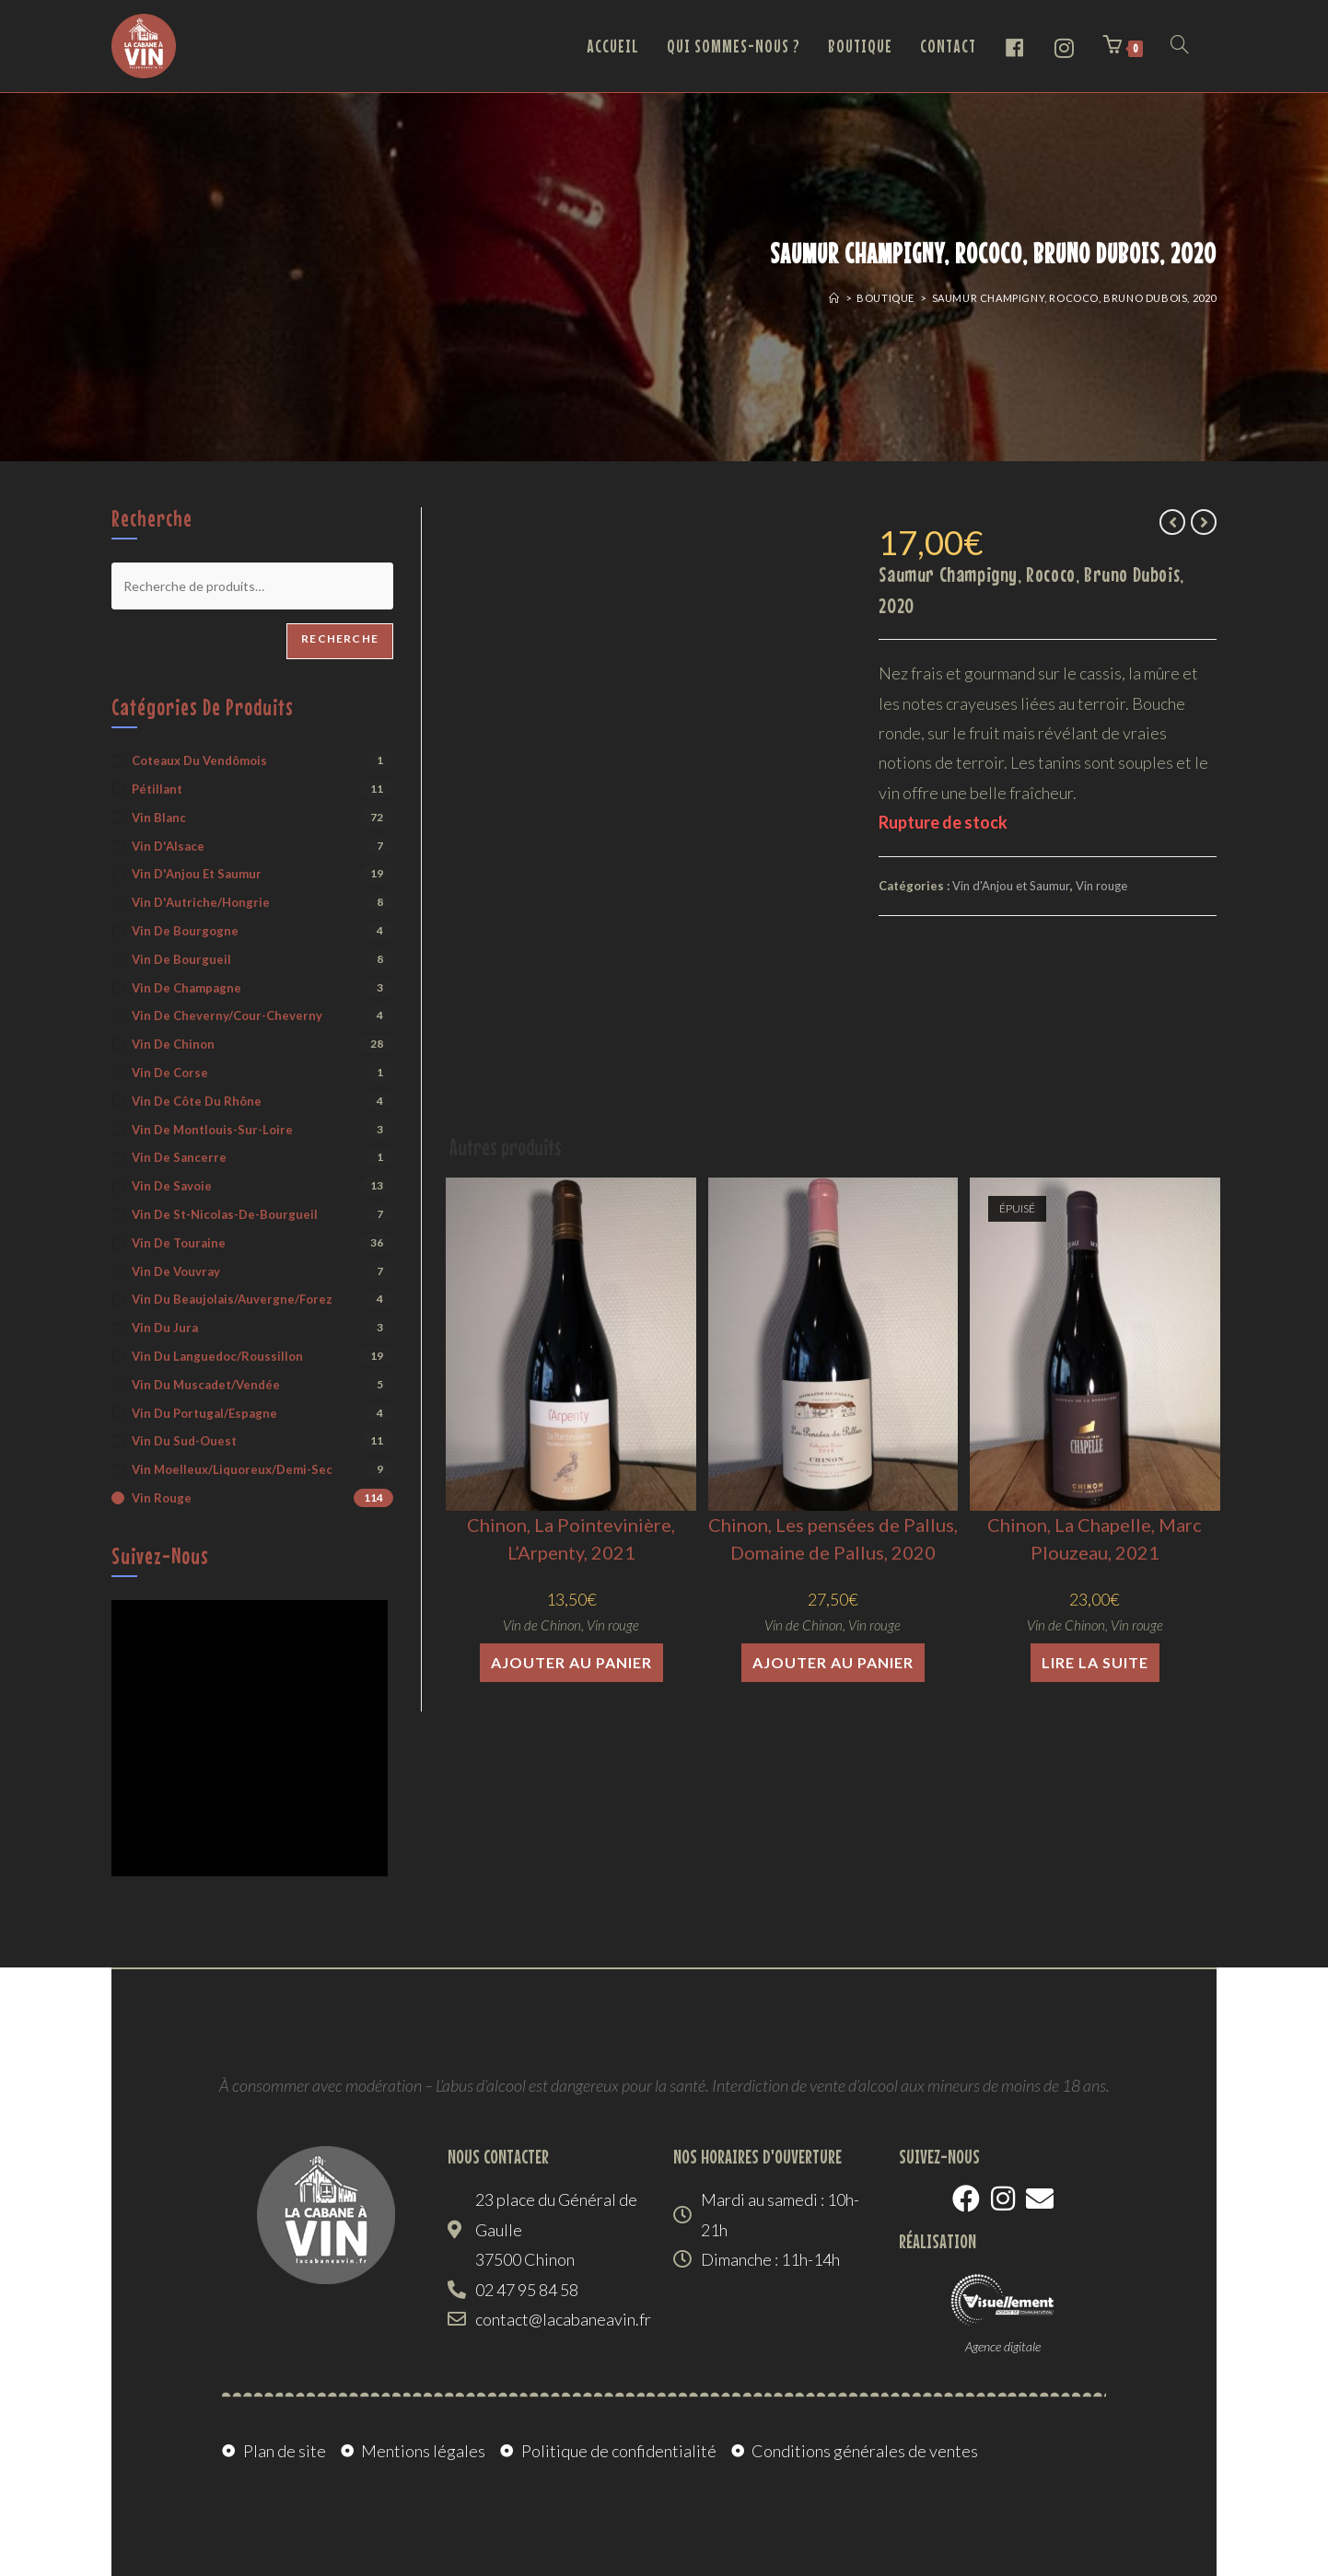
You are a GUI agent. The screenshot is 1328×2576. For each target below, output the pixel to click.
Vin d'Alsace (168, 846)
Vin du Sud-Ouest (184, 1440)
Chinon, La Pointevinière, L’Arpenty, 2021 (571, 1538)
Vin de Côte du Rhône (197, 1101)
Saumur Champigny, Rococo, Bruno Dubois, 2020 (1074, 298)
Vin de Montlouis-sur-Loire (212, 1129)
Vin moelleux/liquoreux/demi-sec (232, 1469)
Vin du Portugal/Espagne (204, 1413)
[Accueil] (834, 298)
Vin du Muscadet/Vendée (206, 1384)
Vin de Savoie (172, 1185)
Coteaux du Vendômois (199, 760)
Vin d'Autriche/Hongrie (201, 902)
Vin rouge (1101, 885)
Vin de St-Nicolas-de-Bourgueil (225, 1214)
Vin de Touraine (179, 1243)
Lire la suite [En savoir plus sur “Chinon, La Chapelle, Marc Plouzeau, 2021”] (1095, 1662)
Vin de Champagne (186, 988)
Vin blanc (159, 817)
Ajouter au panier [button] (571, 1662)
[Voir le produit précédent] (1172, 522)
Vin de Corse (170, 1072)
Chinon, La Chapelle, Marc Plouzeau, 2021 (1094, 1538)
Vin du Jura (165, 1327)
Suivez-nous (160, 1556)
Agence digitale (1003, 2346)
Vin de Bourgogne (185, 930)
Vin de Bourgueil (181, 959)
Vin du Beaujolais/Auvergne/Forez (232, 1299)
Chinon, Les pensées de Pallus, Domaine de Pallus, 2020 (833, 1538)
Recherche (340, 638)
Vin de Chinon (542, 1625)
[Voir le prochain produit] (1204, 522)
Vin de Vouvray (176, 1271)
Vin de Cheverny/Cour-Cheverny (227, 1015)
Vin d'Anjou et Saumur (1011, 885)
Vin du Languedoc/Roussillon (217, 1356)
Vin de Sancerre (179, 1157)
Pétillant (157, 789)
